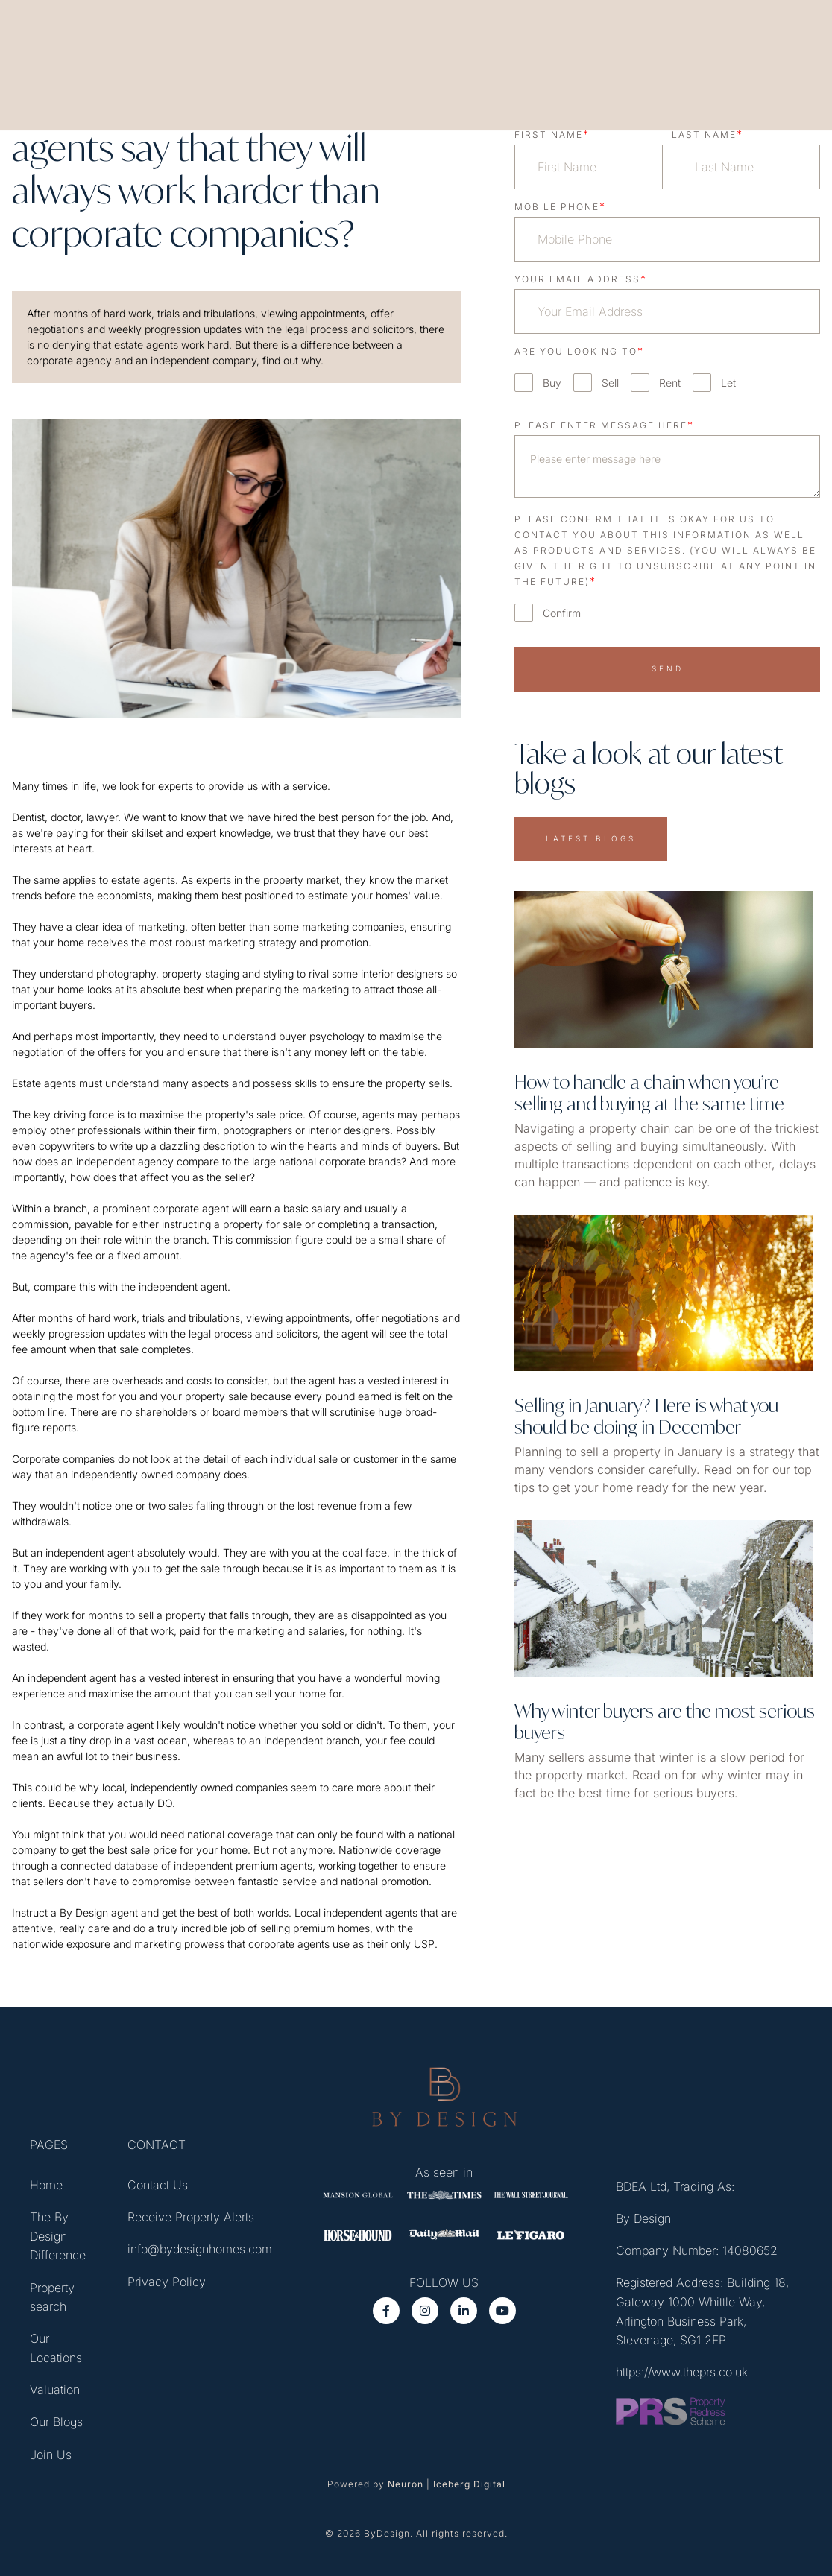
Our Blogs (56, 2423)
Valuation (55, 2391)
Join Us (51, 2456)
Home (46, 2186)
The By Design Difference (58, 2237)
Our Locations (56, 2349)
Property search (52, 2298)
